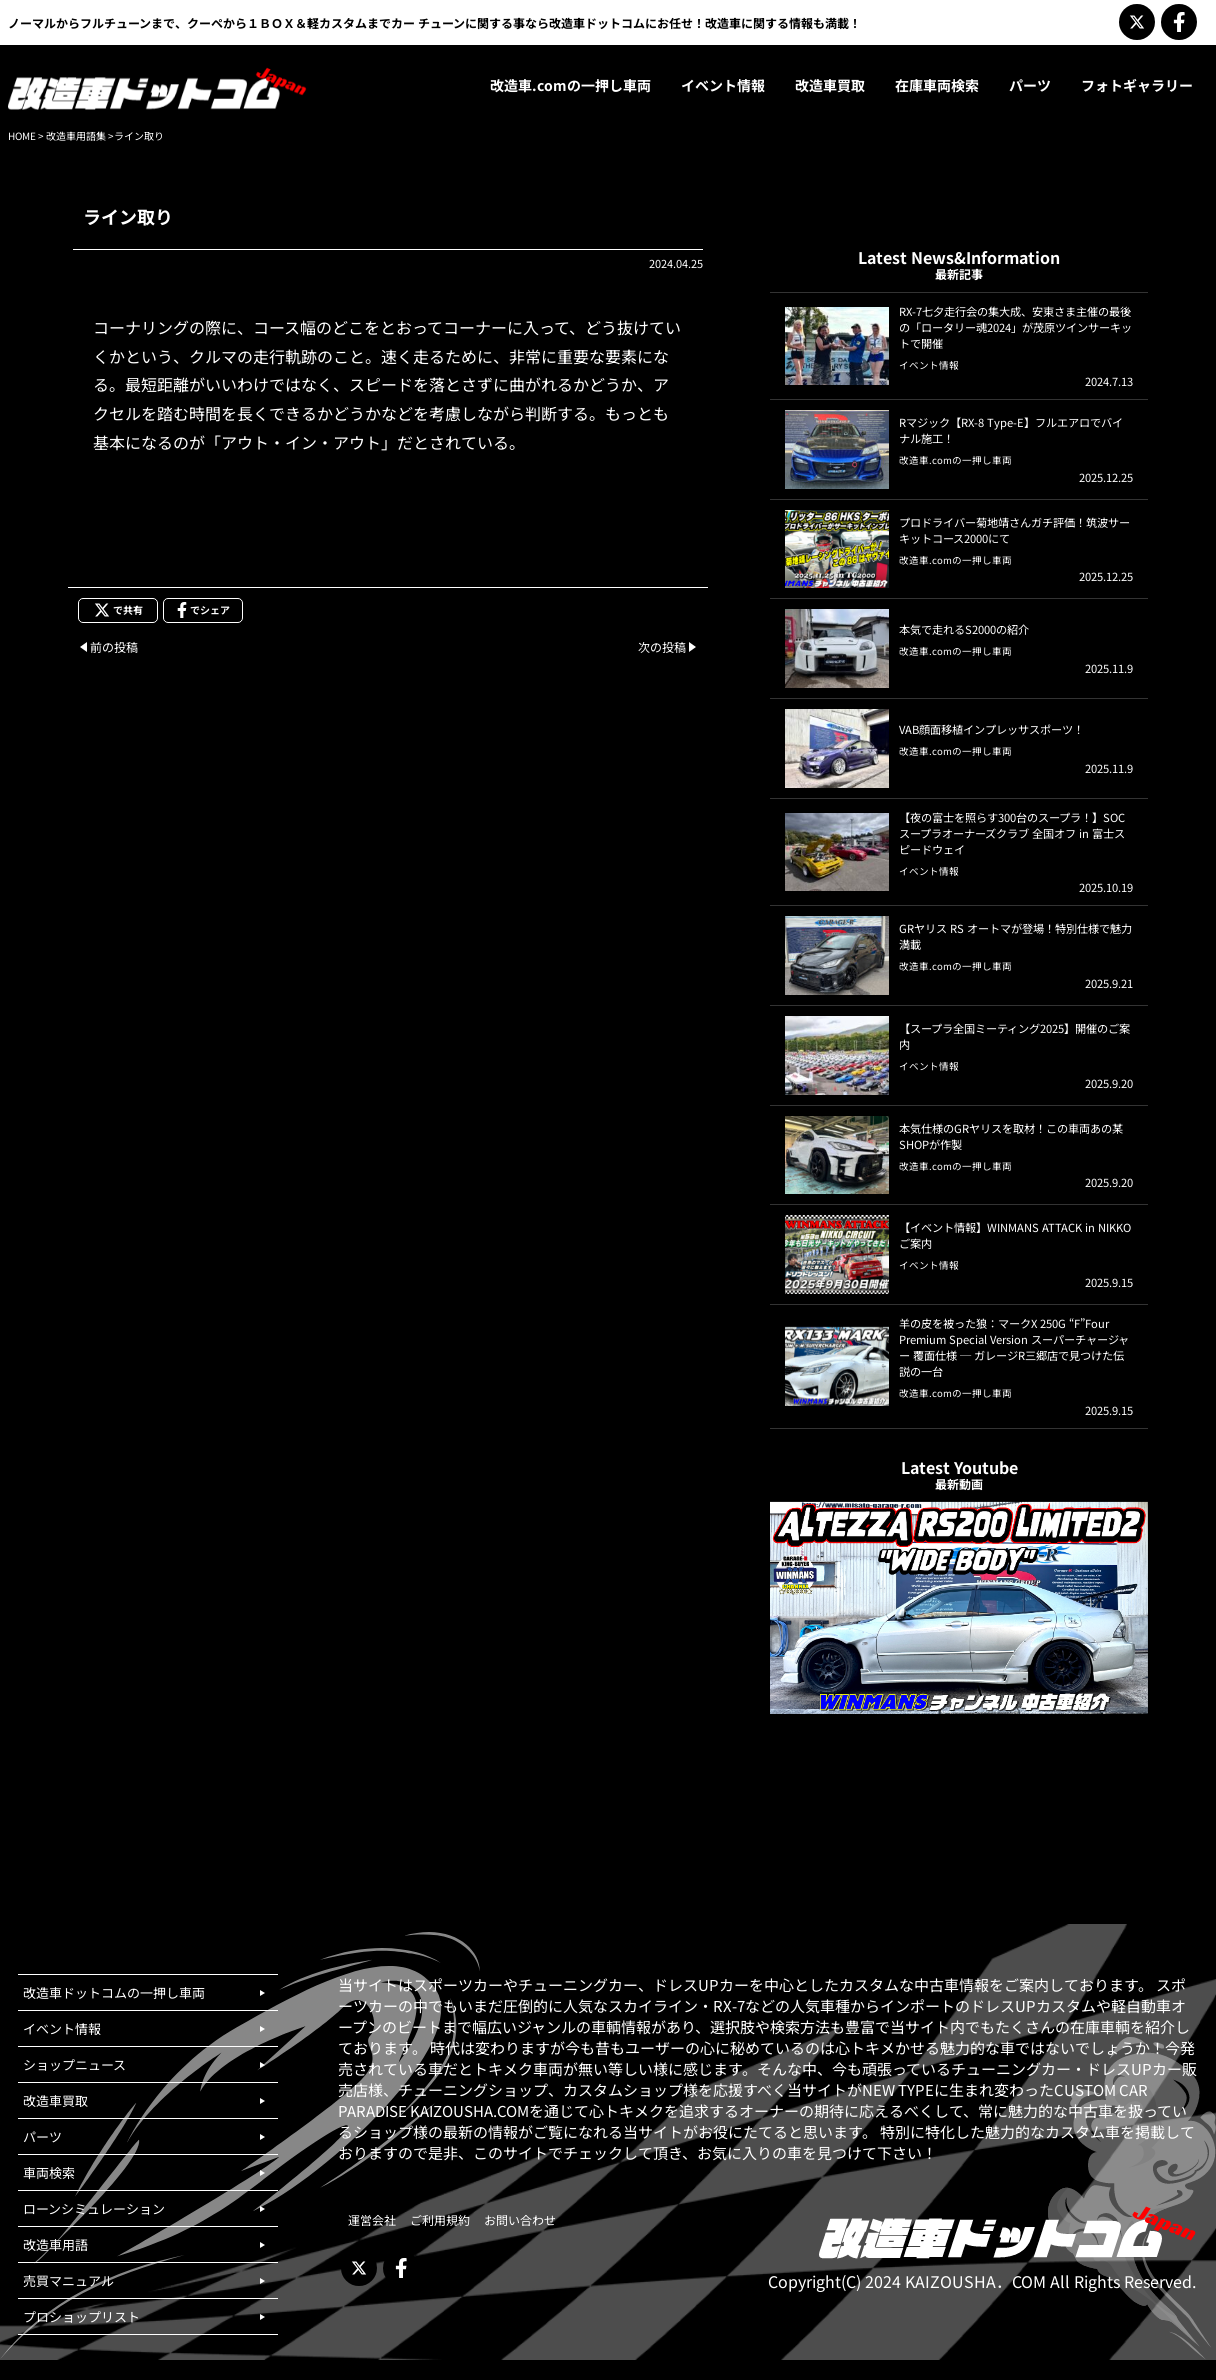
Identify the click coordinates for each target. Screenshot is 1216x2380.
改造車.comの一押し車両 (955, 460)
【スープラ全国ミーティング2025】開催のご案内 (1014, 1036)
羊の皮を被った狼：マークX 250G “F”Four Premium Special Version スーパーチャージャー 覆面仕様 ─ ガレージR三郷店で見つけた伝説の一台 (1014, 1347)
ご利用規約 (440, 2219)
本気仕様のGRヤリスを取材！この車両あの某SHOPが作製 (1011, 1136)
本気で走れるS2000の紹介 (964, 629)
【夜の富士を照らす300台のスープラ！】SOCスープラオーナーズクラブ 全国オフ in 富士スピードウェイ (1012, 833)
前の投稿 (114, 646)
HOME (22, 135)
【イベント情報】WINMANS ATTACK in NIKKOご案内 (1015, 1235)
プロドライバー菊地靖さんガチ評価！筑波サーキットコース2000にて (1014, 530)
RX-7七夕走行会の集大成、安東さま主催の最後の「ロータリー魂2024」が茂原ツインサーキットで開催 (1015, 327)
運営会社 (372, 2219)
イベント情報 (929, 365)
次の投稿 (662, 646)
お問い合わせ (520, 2219)
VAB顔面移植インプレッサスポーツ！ (991, 729)
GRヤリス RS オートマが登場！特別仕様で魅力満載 (1015, 936)
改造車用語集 (76, 135)
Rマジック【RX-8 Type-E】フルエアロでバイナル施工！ (1011, 430)
